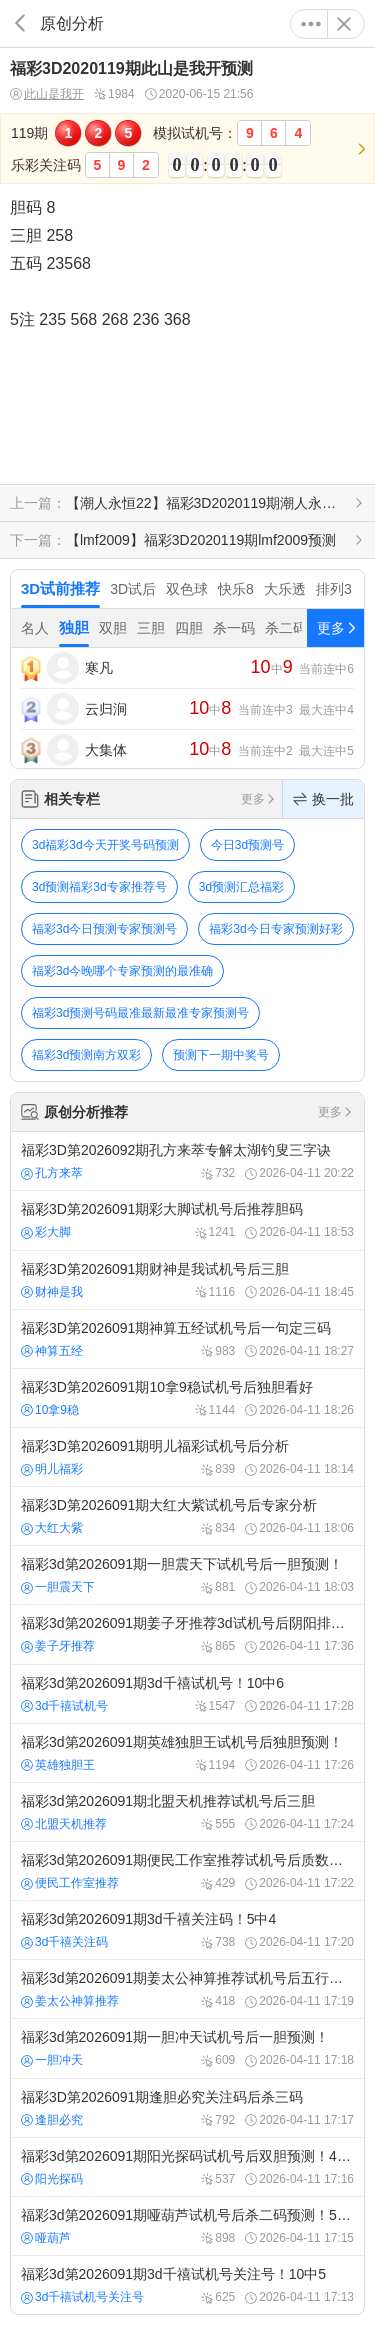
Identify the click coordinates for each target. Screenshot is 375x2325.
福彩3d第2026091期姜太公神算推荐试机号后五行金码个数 (187, 1989)
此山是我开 (47, 94)
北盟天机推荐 (64, 1824)
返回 (20, 23)
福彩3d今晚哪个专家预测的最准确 (122, 971)
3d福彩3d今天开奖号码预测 (105, 845)
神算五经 (52, 1351)
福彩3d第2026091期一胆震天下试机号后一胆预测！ (187, 1575)
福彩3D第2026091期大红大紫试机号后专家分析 (187, 1516)
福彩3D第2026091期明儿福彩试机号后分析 (187, 1457)
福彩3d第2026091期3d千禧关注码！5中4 (187, 1930)
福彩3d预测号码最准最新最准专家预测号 (140, 1013)
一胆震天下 (58, 1587)
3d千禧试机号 (64, 1706)
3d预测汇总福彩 (241, 887)
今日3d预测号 (247, 845)
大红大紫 (52, 1528)
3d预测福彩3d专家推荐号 (99, 887)
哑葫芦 (46, 2238)
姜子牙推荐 (58, 1646)
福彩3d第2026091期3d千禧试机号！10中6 (187, 1694)
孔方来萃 (52, 1173)
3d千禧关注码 (64, 1942)
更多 (311, 24)
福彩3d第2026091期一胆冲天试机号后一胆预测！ (187, 2048)
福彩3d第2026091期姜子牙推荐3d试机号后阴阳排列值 (187, 1634)
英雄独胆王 (58, 1765)
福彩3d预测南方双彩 (86, 1055)
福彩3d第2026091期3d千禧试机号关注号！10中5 (187, 2285)
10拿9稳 (50, 1410)
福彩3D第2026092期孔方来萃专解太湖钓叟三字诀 (187, 1161)
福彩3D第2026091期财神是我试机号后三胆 (187, 1280)
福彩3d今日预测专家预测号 (104, 929)
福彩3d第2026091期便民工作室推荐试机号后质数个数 (187, 1871)
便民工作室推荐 (70, 1883)
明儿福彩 (52, 1469)
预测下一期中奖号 (221, 1055)
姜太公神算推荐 (70, 2001)
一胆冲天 (52, 2060)
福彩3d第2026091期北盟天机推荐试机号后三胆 (187, 1812)
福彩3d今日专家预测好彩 (275, 929)
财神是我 (52, 1292)
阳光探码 (52, 2179)
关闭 (344, 24)
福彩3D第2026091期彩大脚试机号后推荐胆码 (187, 1220)
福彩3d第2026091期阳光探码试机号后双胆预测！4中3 (187, 2167)
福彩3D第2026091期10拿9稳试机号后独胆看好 (187, 1398)
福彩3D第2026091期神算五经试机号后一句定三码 (187, 1339)
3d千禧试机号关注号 (82, 2297)
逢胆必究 (52, 2120)
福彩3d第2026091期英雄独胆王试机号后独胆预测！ (187, 1753)
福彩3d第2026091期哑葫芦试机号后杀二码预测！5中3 (187, 2226)
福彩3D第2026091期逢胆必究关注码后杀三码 (187, 2108)
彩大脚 (46, 1232)
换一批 (323, 799)
